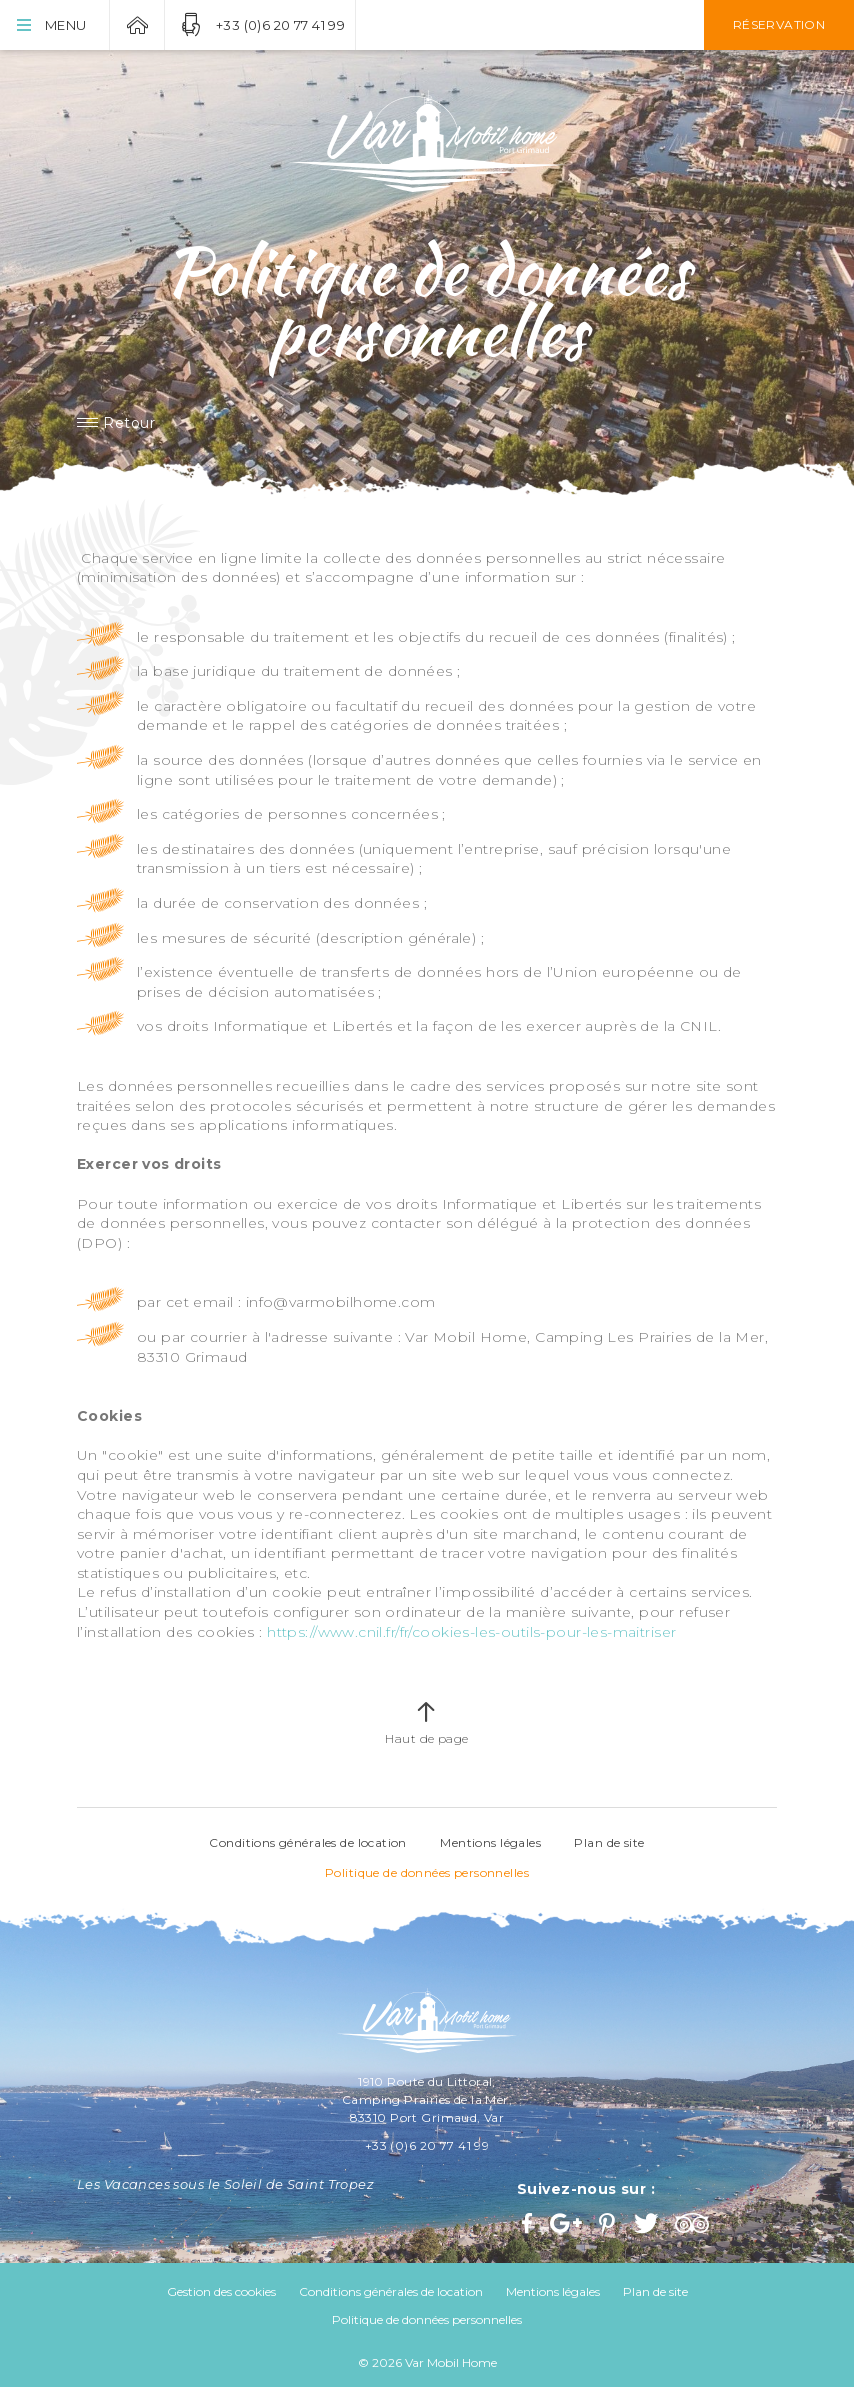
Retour (129, 423)
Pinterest (609, 2223)
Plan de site (609, 1842)
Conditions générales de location (307, 1842)
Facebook (529, 2223)
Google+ (567, 2223)
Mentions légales (490, 1842)
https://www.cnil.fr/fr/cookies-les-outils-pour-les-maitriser (471, 1632)
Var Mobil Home (137, 25)
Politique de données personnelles (427, 1872)
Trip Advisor (694, 2223)
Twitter (647, 2223)
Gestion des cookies (221, 2291)
